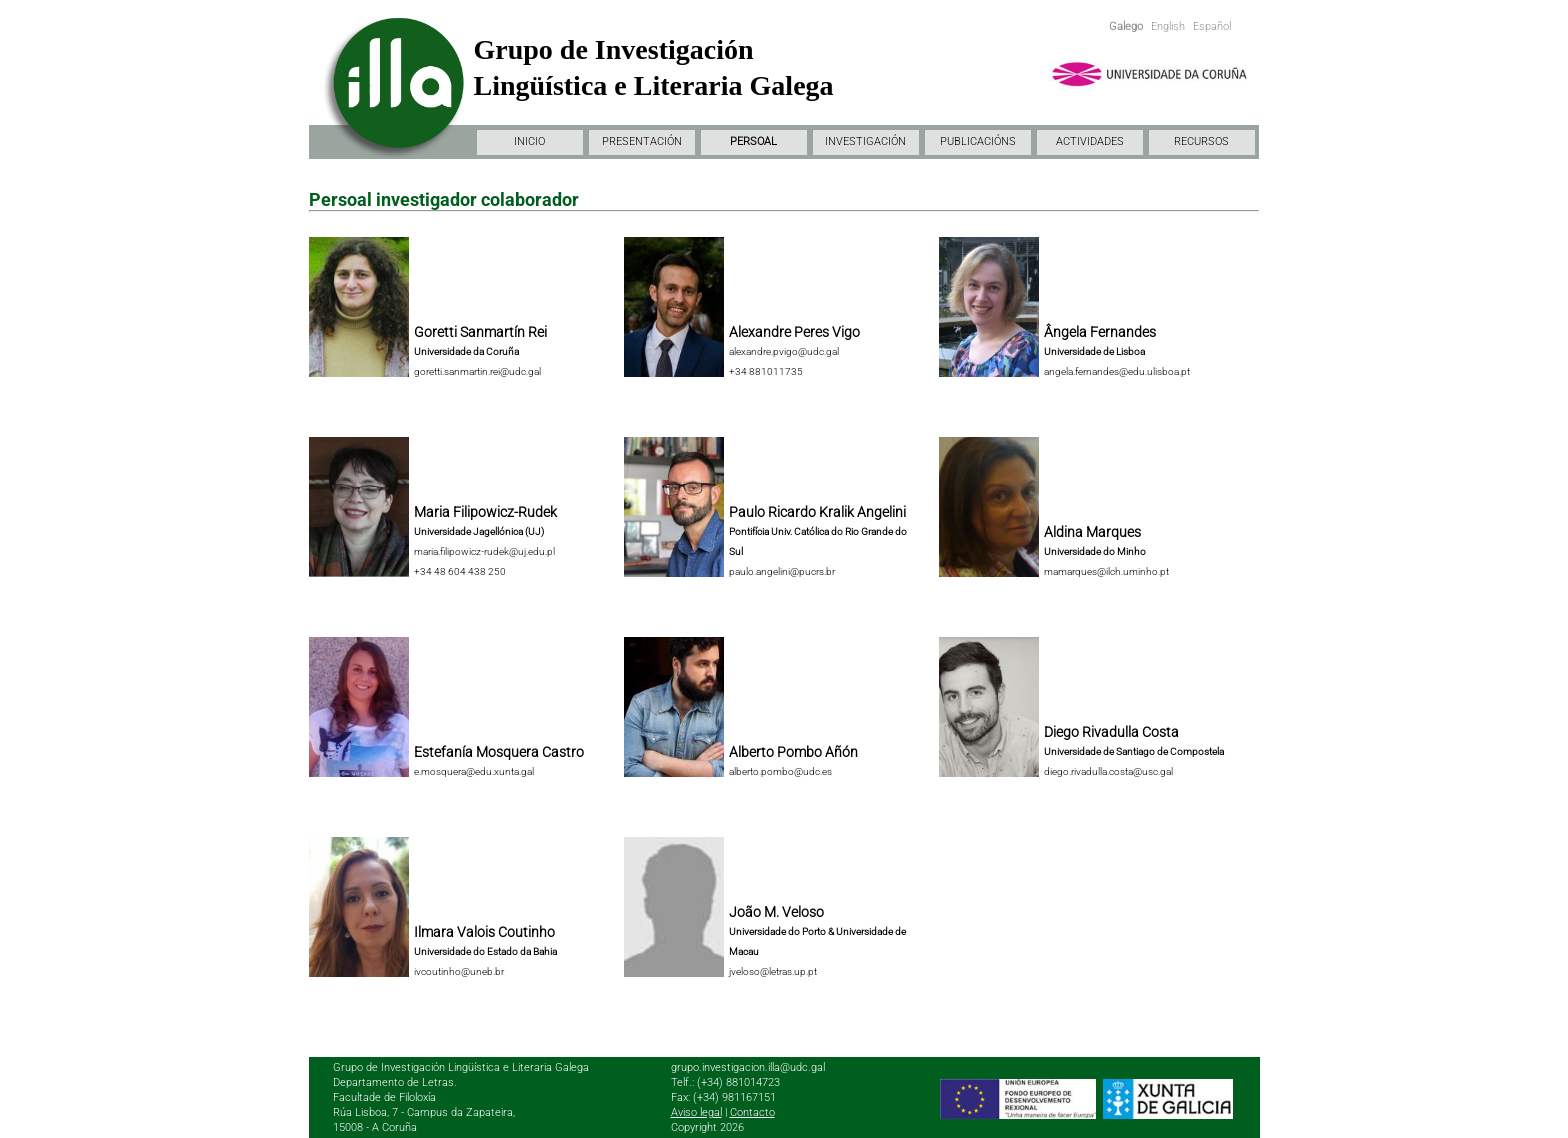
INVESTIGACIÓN (865, 141)
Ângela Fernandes (1100, 332)
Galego (1126, 26)
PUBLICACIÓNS (978, 141)
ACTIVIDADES (1090, 141)
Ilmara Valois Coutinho (484, 932)
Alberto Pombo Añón (793, 752)
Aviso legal (696, 1112)
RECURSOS (1201, 141)
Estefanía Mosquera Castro (499, 752)
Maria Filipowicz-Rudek (485, 512)
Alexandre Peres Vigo (794, 332)
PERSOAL (753, 141)
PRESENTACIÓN (642, 141)
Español (1212, 26)
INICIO (529, 141)
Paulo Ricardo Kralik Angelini (817, 512)
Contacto (752, 1112)
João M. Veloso (776, 912)
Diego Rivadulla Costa (1111, 732)
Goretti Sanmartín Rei (480, 332)
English (1168, 26)
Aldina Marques (1092, 532)
